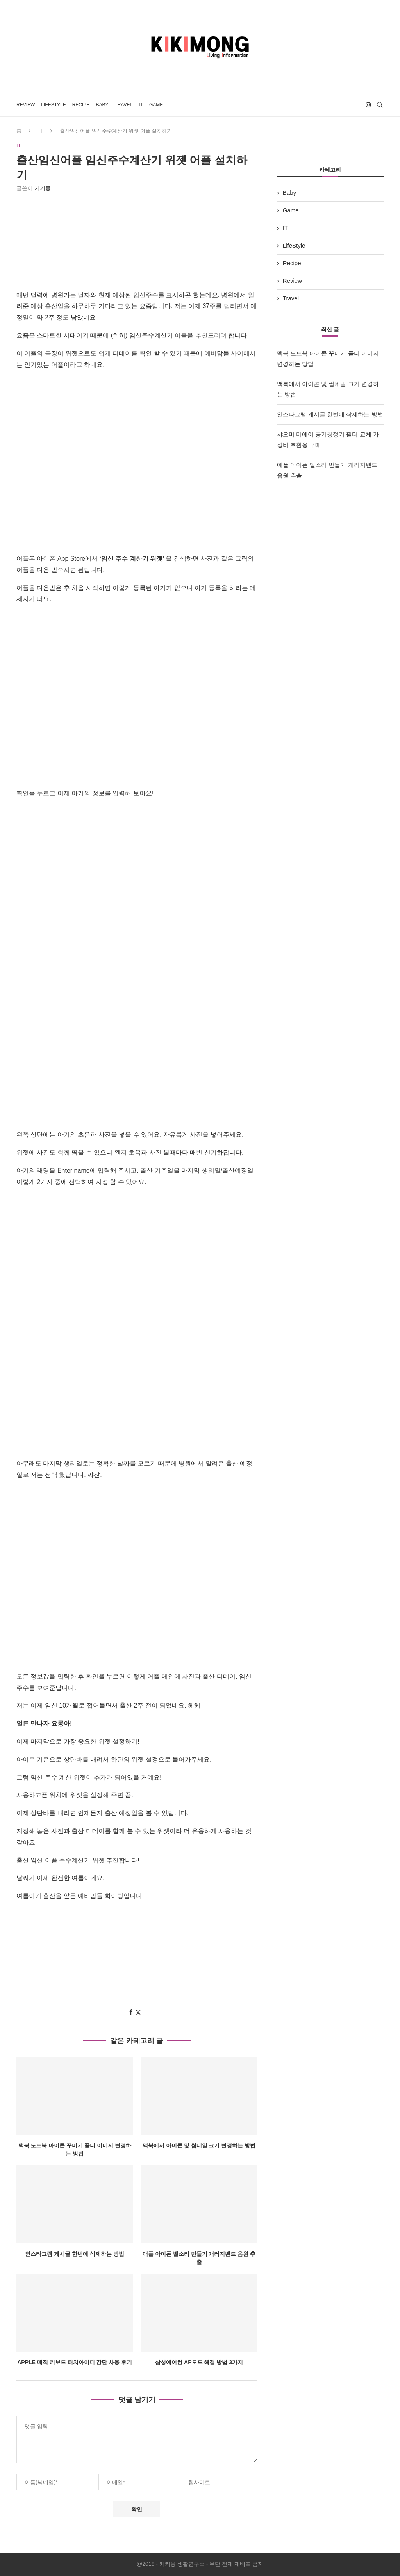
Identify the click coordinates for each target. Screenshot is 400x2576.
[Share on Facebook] (130, 2012)
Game (156, 105)
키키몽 (42, 188)
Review (25, 105)
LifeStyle (53, 105)
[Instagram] (368, 104)
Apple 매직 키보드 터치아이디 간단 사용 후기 (74, 2362)
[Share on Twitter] (138, 2012)
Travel (123, 105)
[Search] (380, 104)
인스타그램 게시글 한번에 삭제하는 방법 (74, 2254)
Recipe (81, 105)
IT (141, 105)
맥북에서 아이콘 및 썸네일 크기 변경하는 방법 (199, 2145)
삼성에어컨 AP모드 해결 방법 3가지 (199, 2362)
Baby (102, 105)
